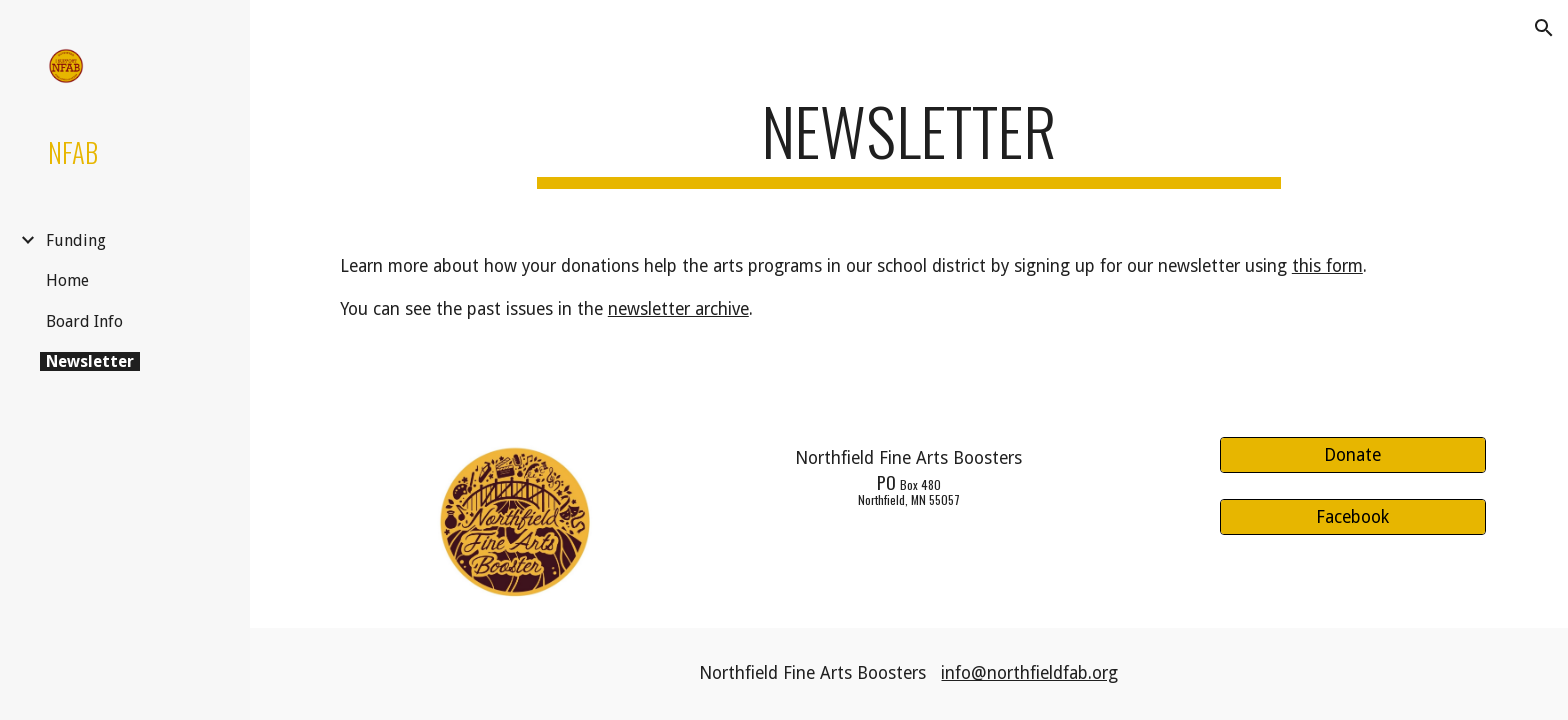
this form (1327, 266)
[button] (1544, 28)
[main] (909, 140)
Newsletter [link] (90, 361)
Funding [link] (76, 240)
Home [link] (67, 280)
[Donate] (1353, 454)
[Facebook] (1353, 517)
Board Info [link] (84, 321)
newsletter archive (678, 309)
